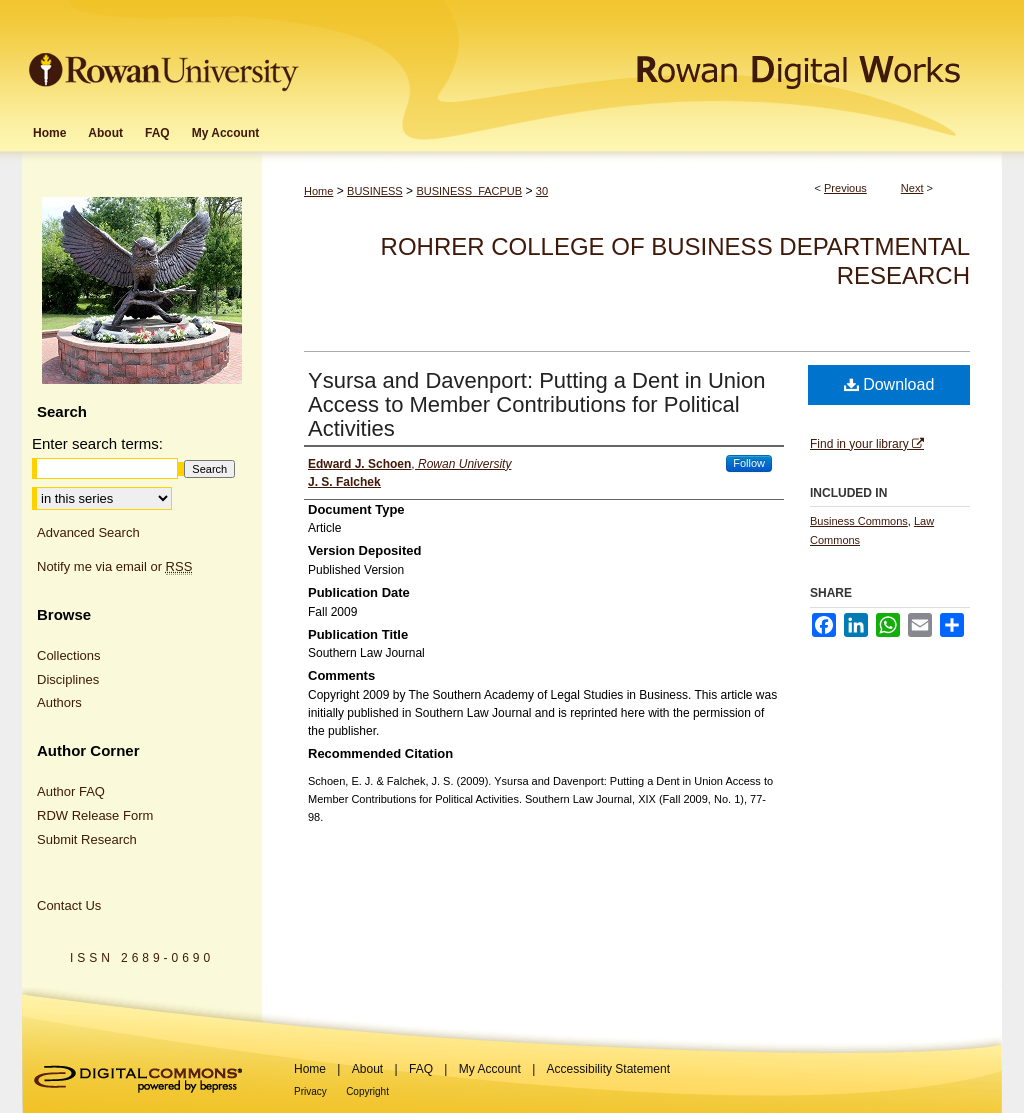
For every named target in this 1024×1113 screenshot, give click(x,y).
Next (912, 188)
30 (542, 191)
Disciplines (68, 679)
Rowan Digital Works (653, 56)
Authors (59, 702)
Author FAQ (71, 791)
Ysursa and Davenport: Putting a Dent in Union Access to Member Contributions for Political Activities (536, 404)
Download (889, 384)
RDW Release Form (95, 815)
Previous (845, 188)
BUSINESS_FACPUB (469, 191)
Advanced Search (88, 532)
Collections (69, 655)
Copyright (367, 1091)
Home (318, 191)
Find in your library (867, 444)
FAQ (421, 1069)
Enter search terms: (97, 443)
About (367, 1069)
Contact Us (69, 905)
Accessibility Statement (608, 1069)
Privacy (310, 1091)
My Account (490, 1069)
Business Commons (859, 521)
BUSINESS (375, 191)
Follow (749, 463)
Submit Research (87, 839)
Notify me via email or (114, 567)
